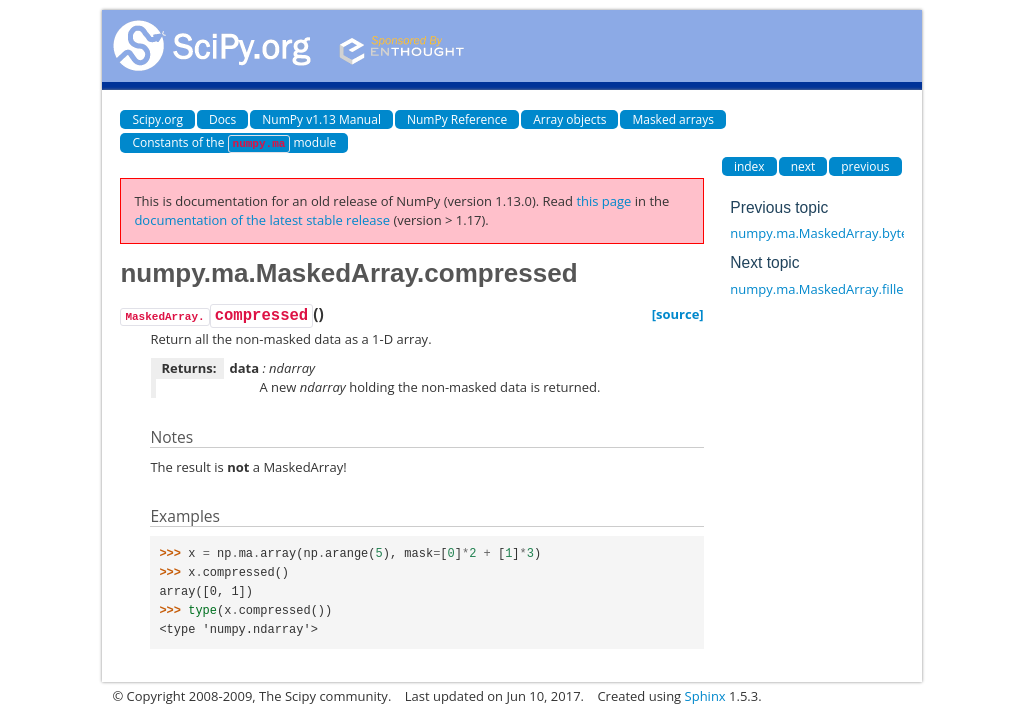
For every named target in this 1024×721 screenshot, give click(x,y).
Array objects (569, 119)
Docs (222, 119)
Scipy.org (157, 119)
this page (603, 201)
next (803, 166)
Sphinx (705, 696)
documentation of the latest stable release (262, 220)
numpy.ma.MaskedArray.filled (820, 289)
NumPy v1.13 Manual (321, 119)
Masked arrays (673, 119)
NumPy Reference (457, 119)
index (749, 166)
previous (865, 166)
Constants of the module (234, 143)
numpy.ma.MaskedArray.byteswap (835, 233)
